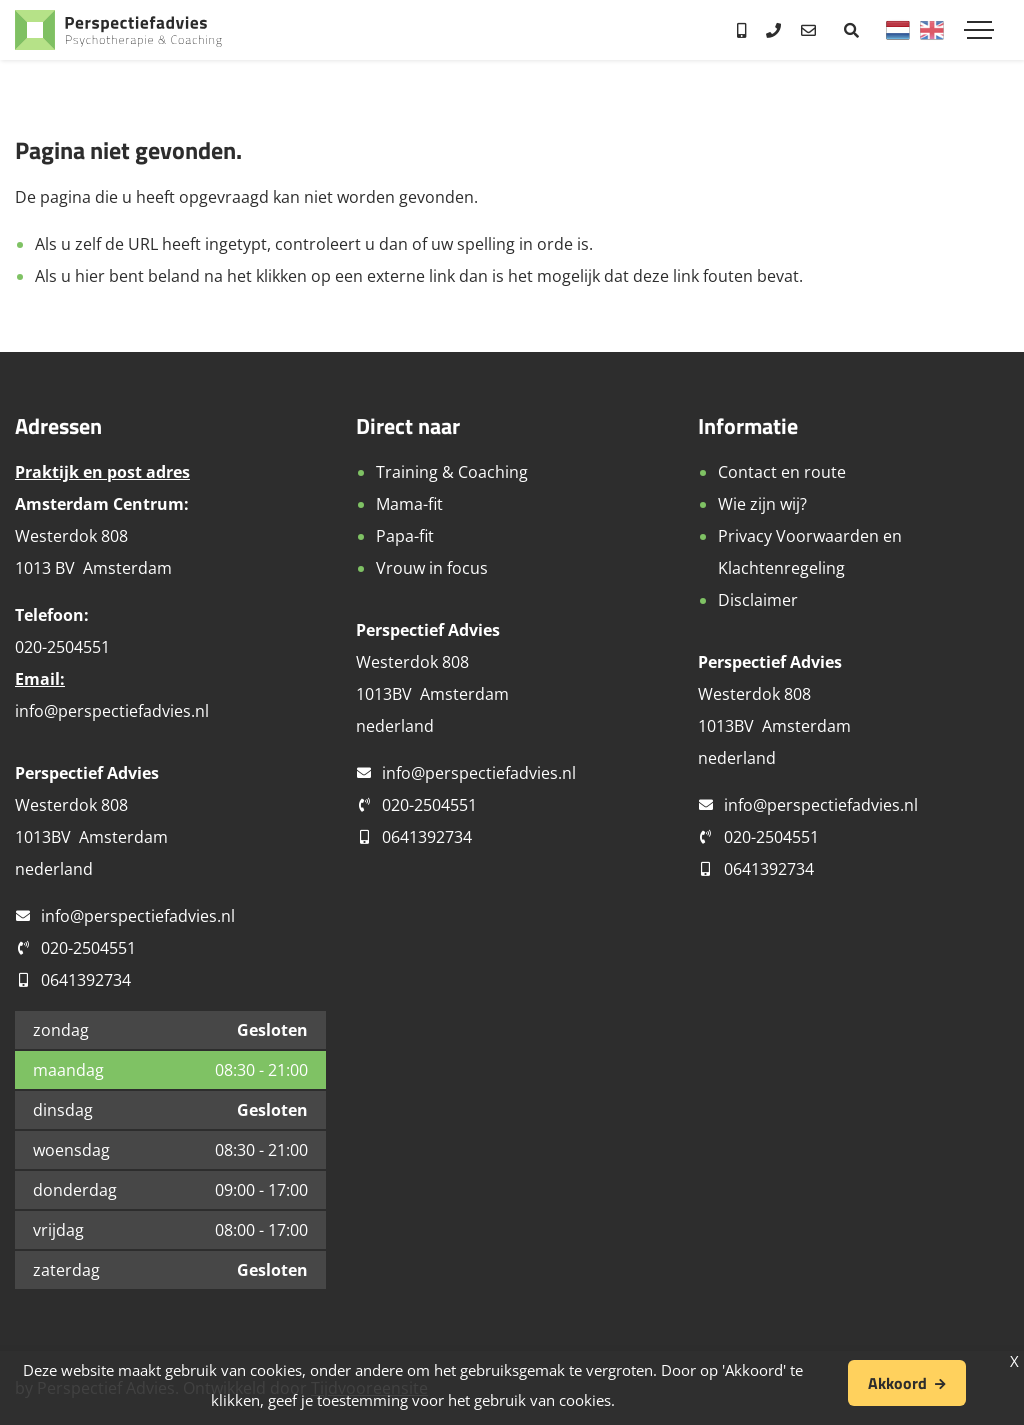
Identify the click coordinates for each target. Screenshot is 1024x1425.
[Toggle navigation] (979, 30)
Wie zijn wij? (762, 504)
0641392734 (86, 980)
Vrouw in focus (432, 568)
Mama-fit (409, 504)
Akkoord (897, 1383)
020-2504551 (88, 948)
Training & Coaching (452, 472)
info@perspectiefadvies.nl (112, 711)
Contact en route (782, 472)
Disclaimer (758, 600)
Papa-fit (405, 536)
